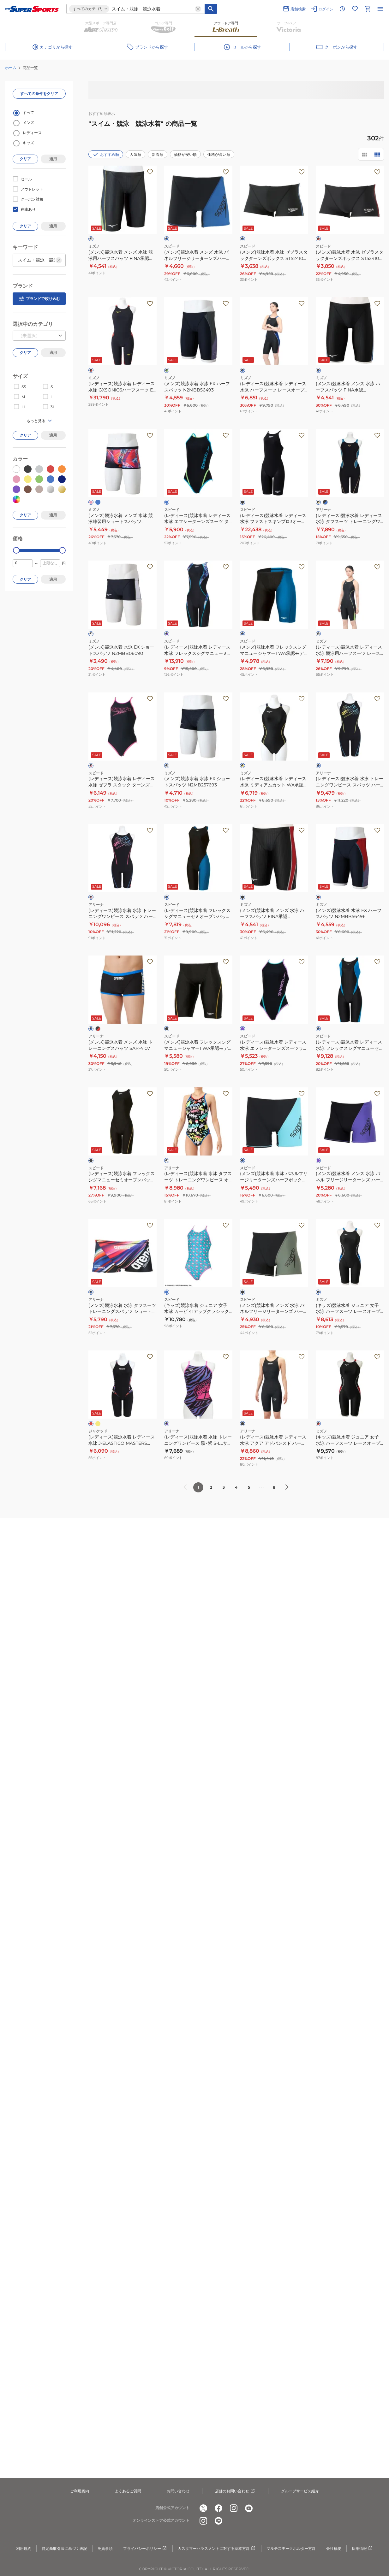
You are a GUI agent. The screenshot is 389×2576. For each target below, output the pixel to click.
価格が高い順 (218, 154)
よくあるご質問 (128, 2491)
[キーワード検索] (211, 9)
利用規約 (23, 2548)
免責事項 (105, 2548)
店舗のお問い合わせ (235, 2491)
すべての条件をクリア (39, 93)
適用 (53, 158)
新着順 (157, 154)
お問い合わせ (178, 2491)
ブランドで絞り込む (39, 299)
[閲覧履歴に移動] (342, 9)
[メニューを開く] (380, 9)
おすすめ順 (106, 154)
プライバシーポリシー (145, 2548)
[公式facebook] (218, 2508)
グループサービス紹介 (300, 2491)
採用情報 (362, 2548)
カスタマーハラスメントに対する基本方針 (217, 2548)
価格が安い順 (185, 154)
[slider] (16, 550)
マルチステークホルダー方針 (291, 2548)
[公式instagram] (233, 2508)
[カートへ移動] (367, 9)
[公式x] (203, 2508)
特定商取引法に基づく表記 (64, 2548)
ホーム (10, 67)
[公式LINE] (218, 2521)
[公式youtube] (249, 2508)
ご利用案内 (79, 2491)
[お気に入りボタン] (150, 172)
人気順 (135, 154)
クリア (25, 158)
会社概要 (333, 2548)
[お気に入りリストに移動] (355, 9)
